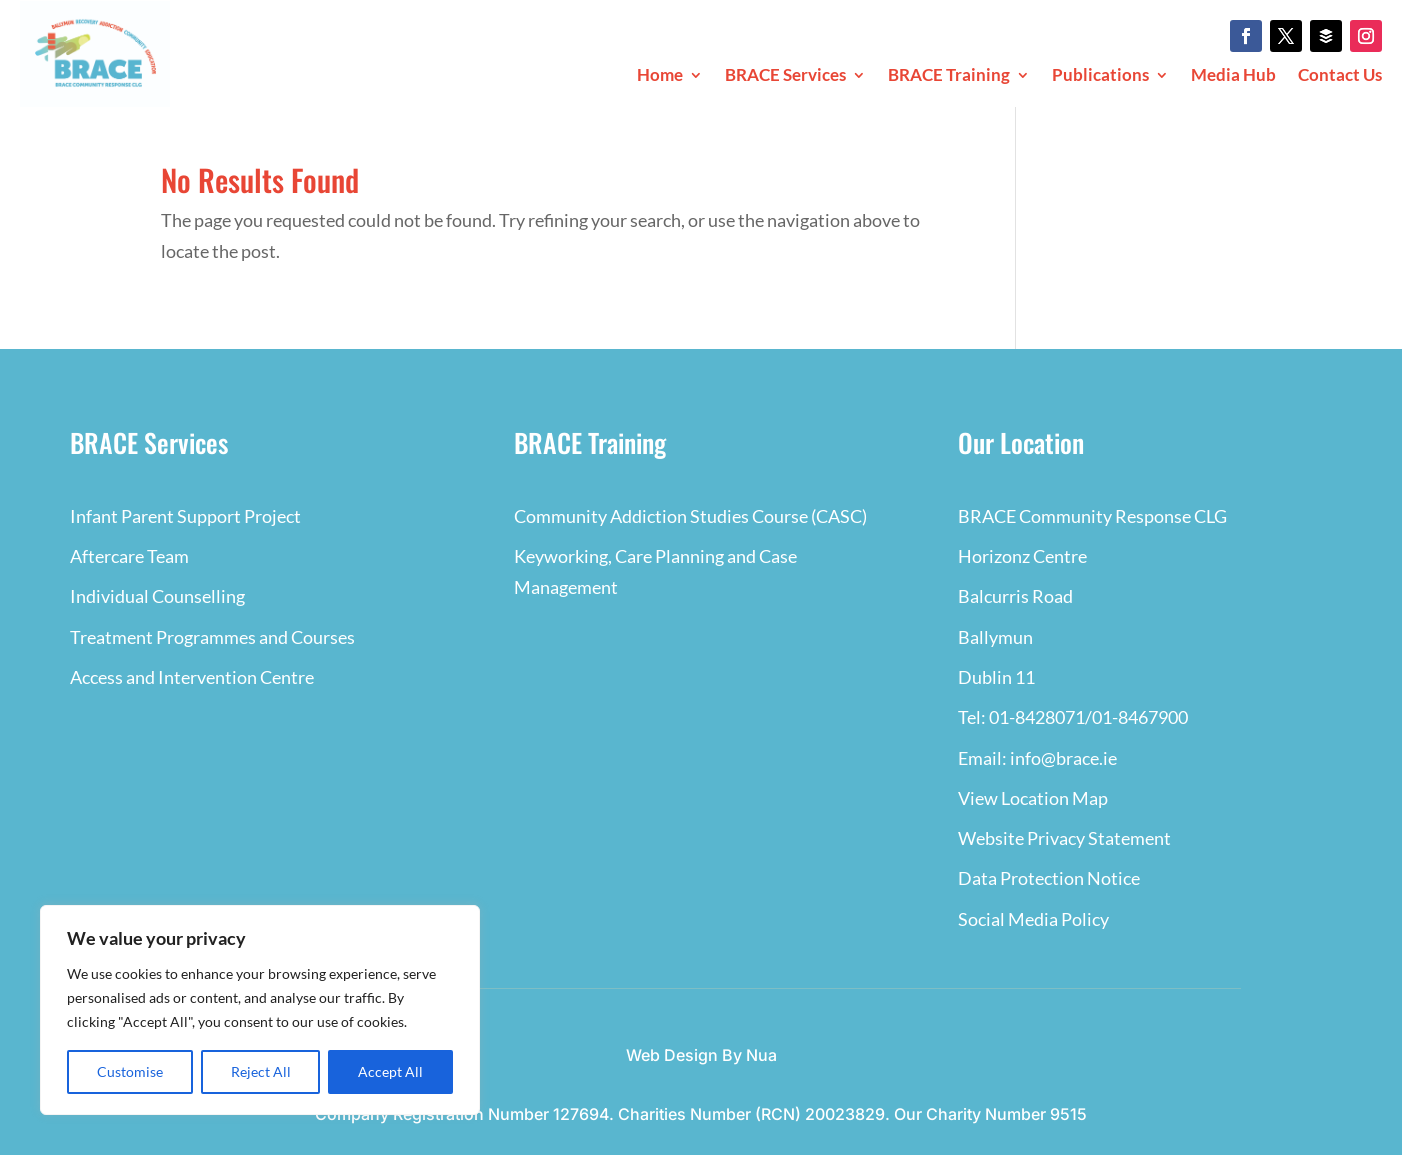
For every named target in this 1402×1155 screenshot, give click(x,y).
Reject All (261, 1071)
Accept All (390, 1071)
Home (660, 76)
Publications (1100, 76)
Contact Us (1340, 76)
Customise (130, 1071)
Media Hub (1233, 76)
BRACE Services (785, 76)
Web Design (672, 1055)
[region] (260, 1010)
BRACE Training (949, 76)
